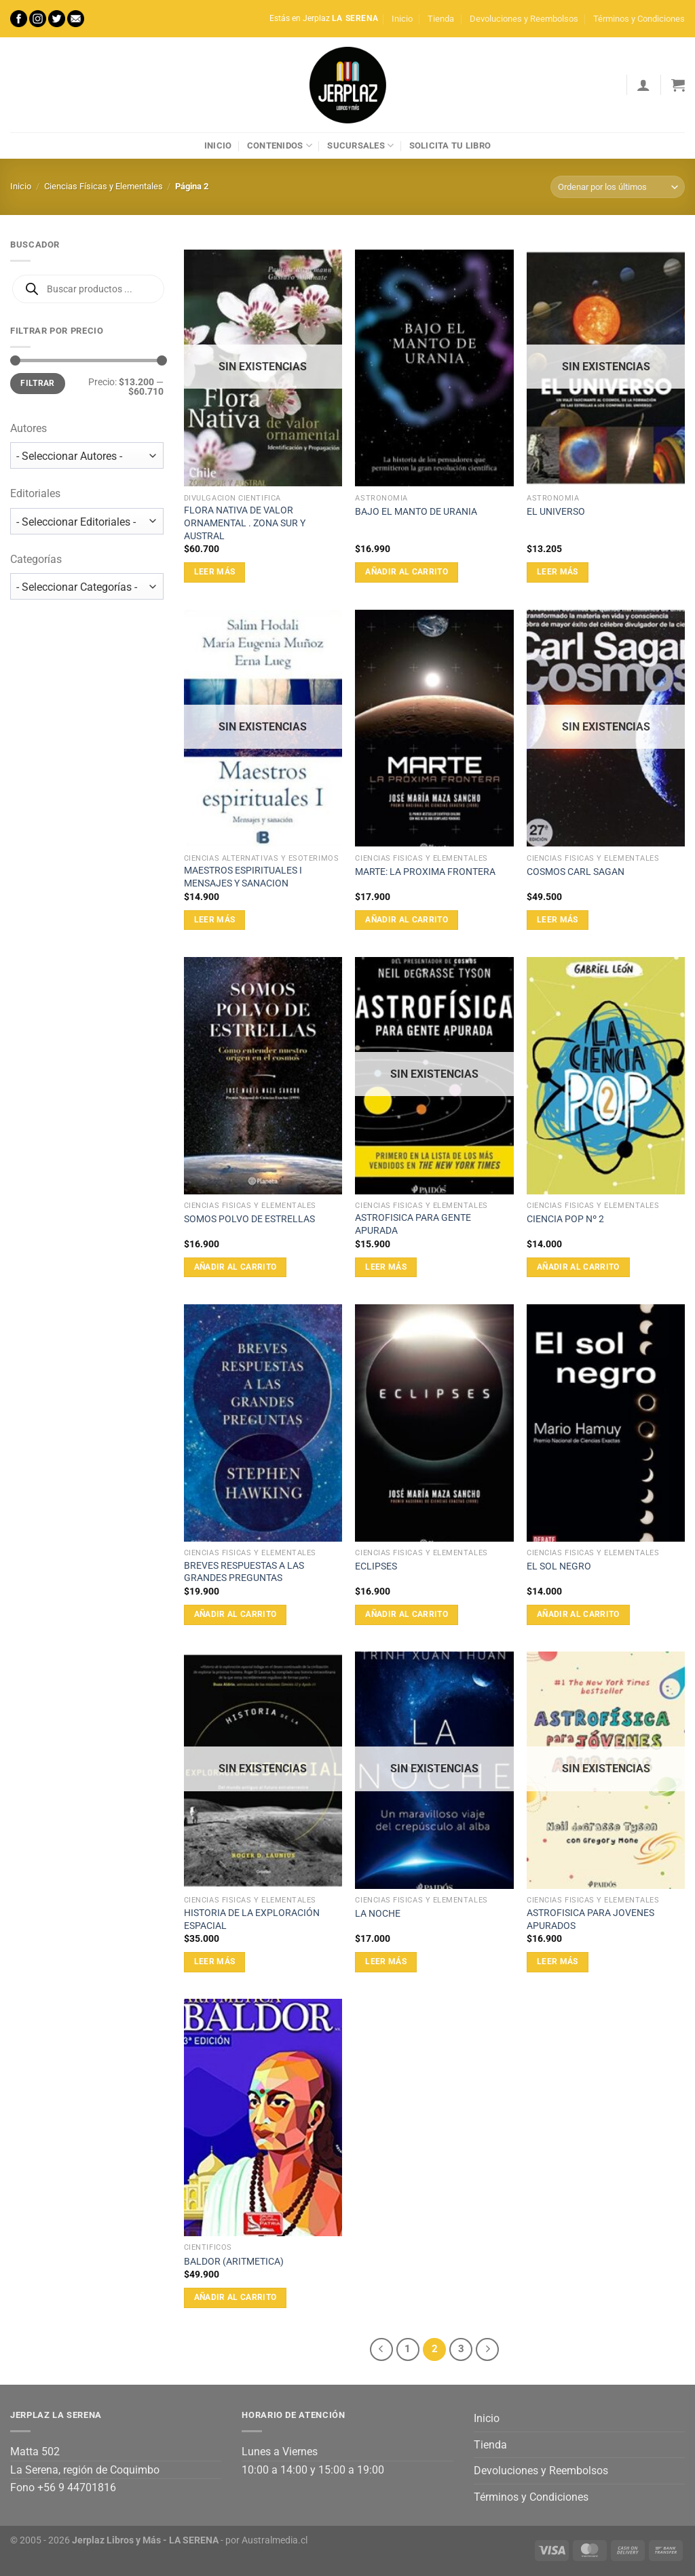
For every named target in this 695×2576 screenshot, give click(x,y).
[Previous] (381, 2349)
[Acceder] (643, 85)
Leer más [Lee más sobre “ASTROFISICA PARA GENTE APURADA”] (386, 1267)
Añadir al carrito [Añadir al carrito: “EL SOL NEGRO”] (578, 1614)
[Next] (487, 2349)
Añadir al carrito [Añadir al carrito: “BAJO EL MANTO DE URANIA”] (406, 572)
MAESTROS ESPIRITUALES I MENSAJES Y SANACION (243, 877)
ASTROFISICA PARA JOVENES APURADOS (590, 1919)
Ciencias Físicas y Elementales (103, 186)
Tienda (441, 19)
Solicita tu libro (450, 145)
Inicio (402, 19)
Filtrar (37, 383)
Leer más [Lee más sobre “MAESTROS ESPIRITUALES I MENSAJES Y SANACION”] (215, 919)
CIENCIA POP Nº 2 (565, 1219)
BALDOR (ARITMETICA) (234, 2261)
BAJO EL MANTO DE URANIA (416, 512)
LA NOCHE (377, 1913)
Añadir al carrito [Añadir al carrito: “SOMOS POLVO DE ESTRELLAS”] (235, 1267)
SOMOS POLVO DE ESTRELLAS (249, 1219)
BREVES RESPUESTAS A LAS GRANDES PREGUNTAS (244, 1572)
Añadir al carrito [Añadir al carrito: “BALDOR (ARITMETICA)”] (235, 2297)
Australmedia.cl (274, 2540)
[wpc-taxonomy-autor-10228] (87, 455)
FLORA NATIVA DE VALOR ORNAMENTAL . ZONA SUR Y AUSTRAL (244, 523)
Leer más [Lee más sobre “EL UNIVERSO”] (557, 572)
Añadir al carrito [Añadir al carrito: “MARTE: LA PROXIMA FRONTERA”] (406, 919)
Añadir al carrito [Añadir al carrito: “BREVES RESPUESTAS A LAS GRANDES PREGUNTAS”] (235, 1614)
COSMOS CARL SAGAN (575, 872)
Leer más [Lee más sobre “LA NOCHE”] (386, 1961)
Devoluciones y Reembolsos (524, 19)
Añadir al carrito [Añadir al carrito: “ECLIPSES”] (406, 1614)
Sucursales (360, 145)
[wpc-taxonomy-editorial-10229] (87, 521)
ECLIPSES (376, 1566)
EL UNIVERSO (556, 512)
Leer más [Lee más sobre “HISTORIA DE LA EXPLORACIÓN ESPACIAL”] (215, 1961)
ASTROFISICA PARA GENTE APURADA (413, 1224)
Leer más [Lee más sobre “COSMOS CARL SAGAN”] (557, 919)
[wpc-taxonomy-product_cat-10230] (87, 586)
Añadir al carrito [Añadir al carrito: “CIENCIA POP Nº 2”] (578, 1267)
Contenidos (279, 145)
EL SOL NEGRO (559, 1566)
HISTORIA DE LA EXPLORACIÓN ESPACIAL (252, 1919)
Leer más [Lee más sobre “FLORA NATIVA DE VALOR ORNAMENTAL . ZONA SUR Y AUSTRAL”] (215, 572)
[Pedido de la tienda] (617, 187)
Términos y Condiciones (639, 19)
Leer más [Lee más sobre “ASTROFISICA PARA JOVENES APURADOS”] (557, 1961)
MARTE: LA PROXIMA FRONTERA (425, 872)
